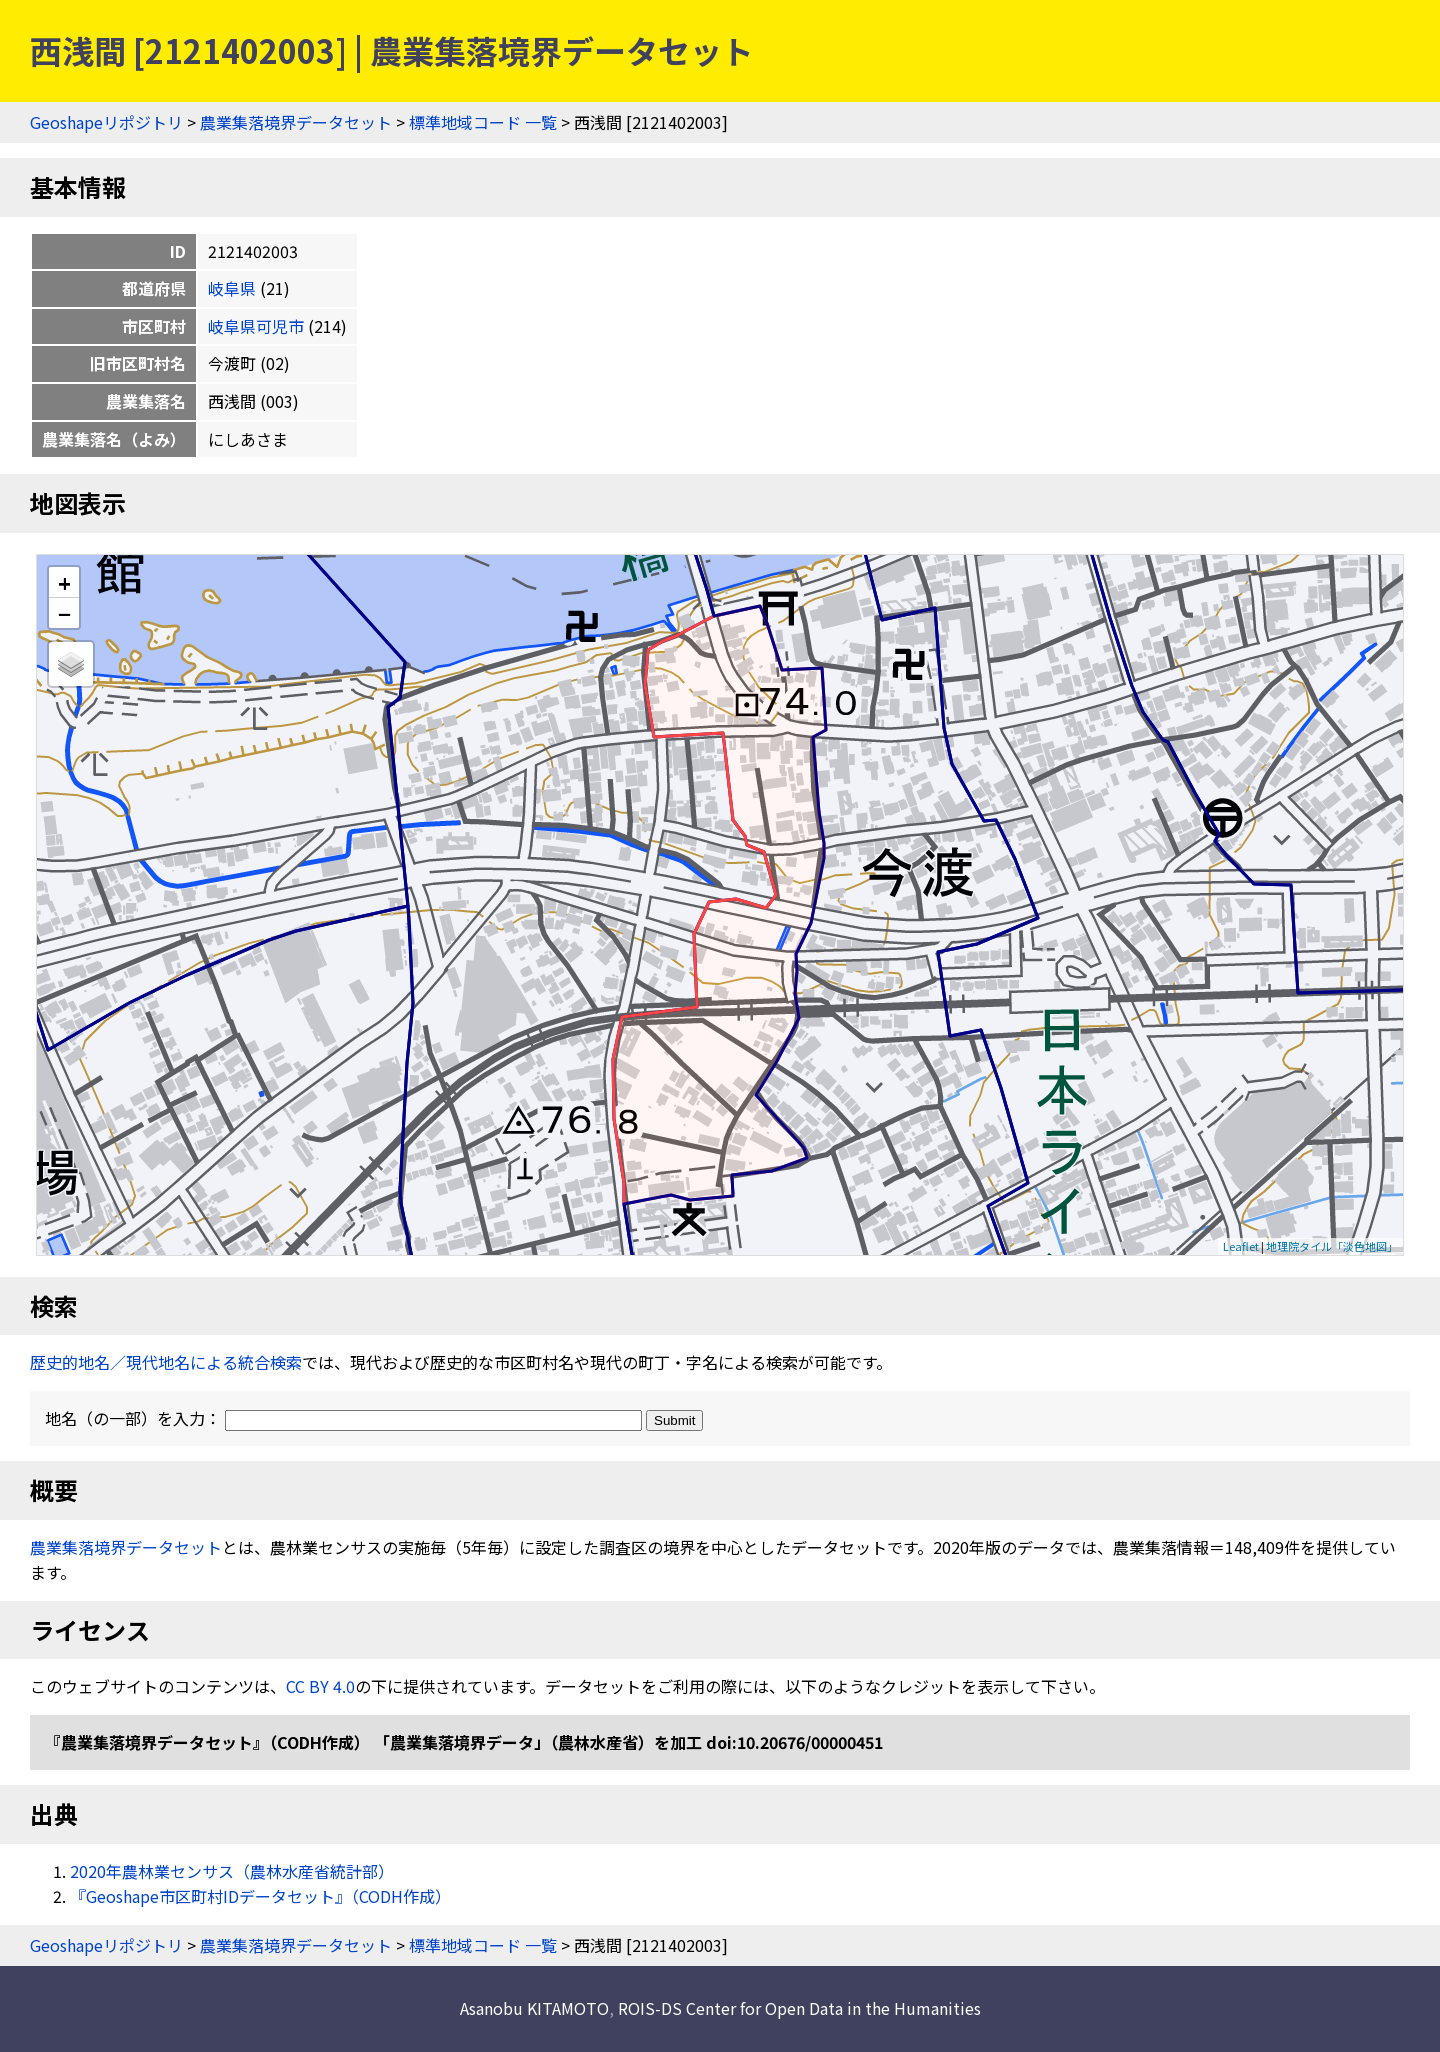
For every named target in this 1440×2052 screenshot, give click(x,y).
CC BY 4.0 (320, 1686)
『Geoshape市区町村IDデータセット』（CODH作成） (260, 1896)
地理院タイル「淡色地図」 (1332, 1246)
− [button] (64, 613)
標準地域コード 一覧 (483, 122)
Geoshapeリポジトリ (106, 122)
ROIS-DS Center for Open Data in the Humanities (799, 2008)
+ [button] (64, 582)
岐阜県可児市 (256, 326)
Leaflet (1241, 1246)
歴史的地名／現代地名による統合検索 (166, 1362)
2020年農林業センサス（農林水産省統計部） (232, 1871)
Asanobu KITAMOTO (534, 2008)
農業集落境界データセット (296, 122)
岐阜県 (232, 288)
